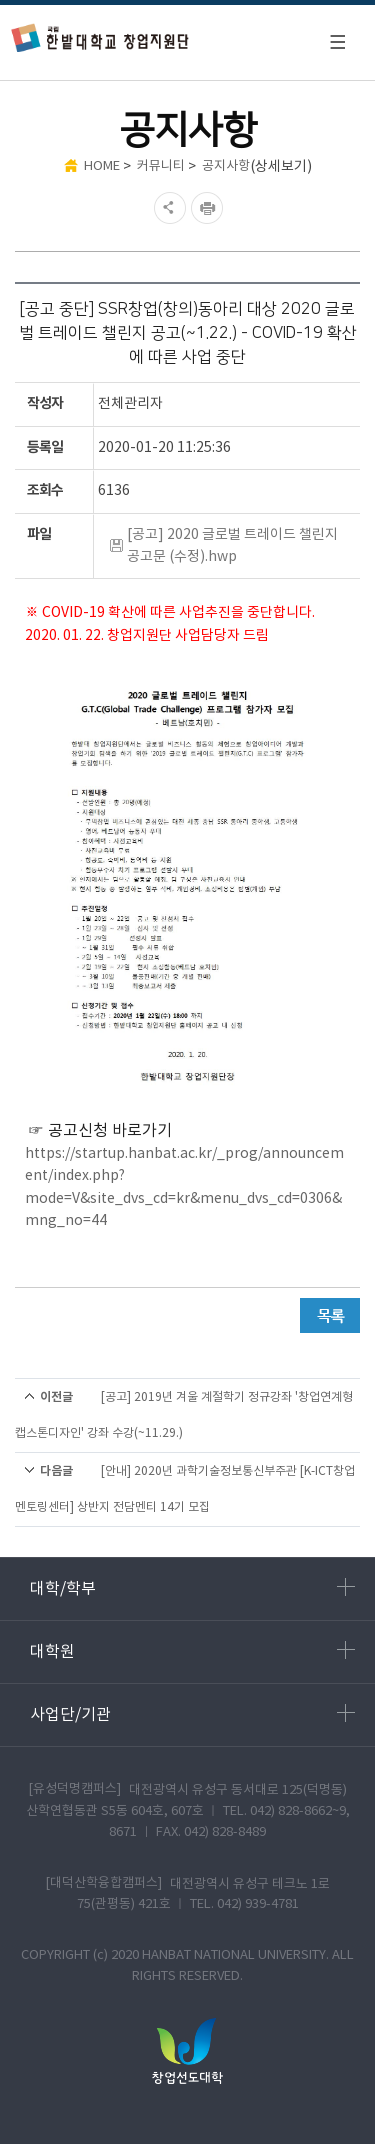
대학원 (192, 1651)
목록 (330, 1315)
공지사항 (226, 166)
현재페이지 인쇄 (209, 208)
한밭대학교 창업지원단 (100, 37)
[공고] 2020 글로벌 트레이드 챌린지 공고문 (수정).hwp (232, 546)
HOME (102, 166)
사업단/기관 (192, 1714)
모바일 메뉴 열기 (337, 42)
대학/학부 (192, 1588)
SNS (167, 208)
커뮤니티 (161, 166)
